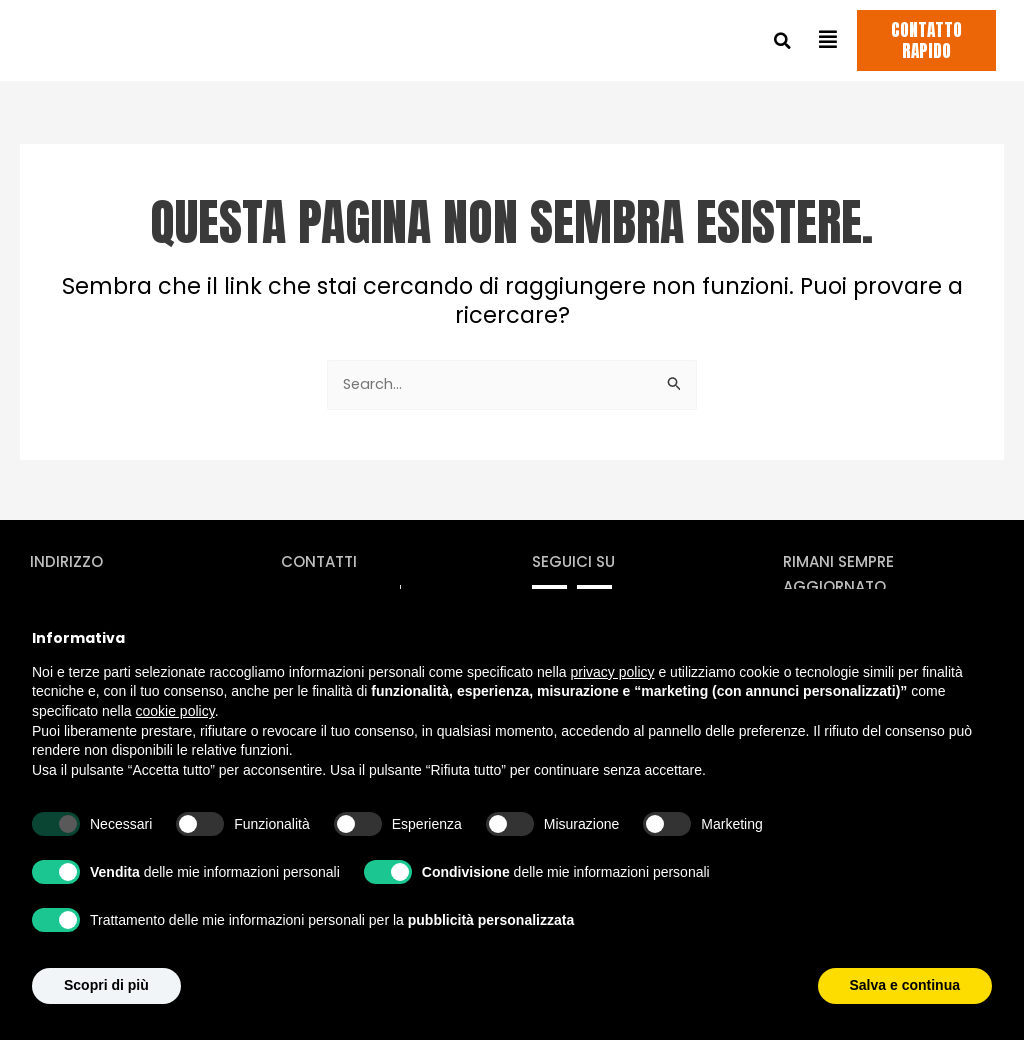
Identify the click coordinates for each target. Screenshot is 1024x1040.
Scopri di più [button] (106, 985)
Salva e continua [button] (905, 985)
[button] (782, 42)
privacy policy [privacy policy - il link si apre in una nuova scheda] (613, 672)
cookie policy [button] (175, 711)
